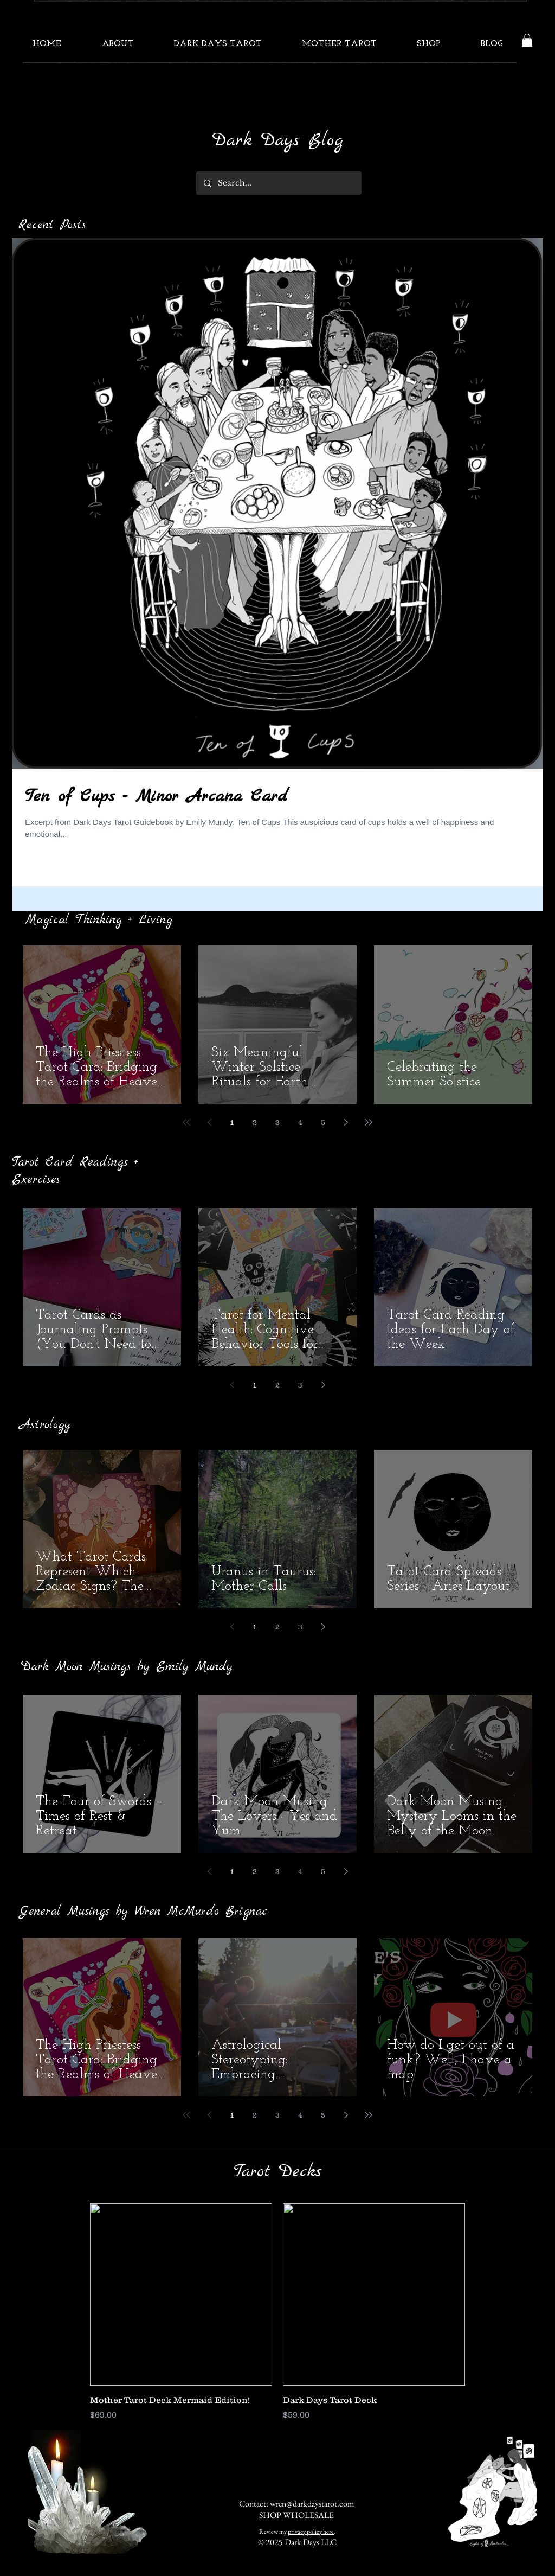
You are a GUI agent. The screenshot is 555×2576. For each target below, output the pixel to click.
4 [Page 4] (300, 1122)
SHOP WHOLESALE (296, 2515)
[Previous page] (209, 1122)
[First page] (186, 1122)
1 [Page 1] (232, 1122)
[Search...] (278, 183)
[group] (277, 2312)
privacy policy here (311, 2531)
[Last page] (368, 1122)
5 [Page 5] (323, 1122)
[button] (527, 40)
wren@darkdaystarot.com (312, 2503)
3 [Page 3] (277, 1122)
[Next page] (346, 1122)
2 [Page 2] (255, 1122)
